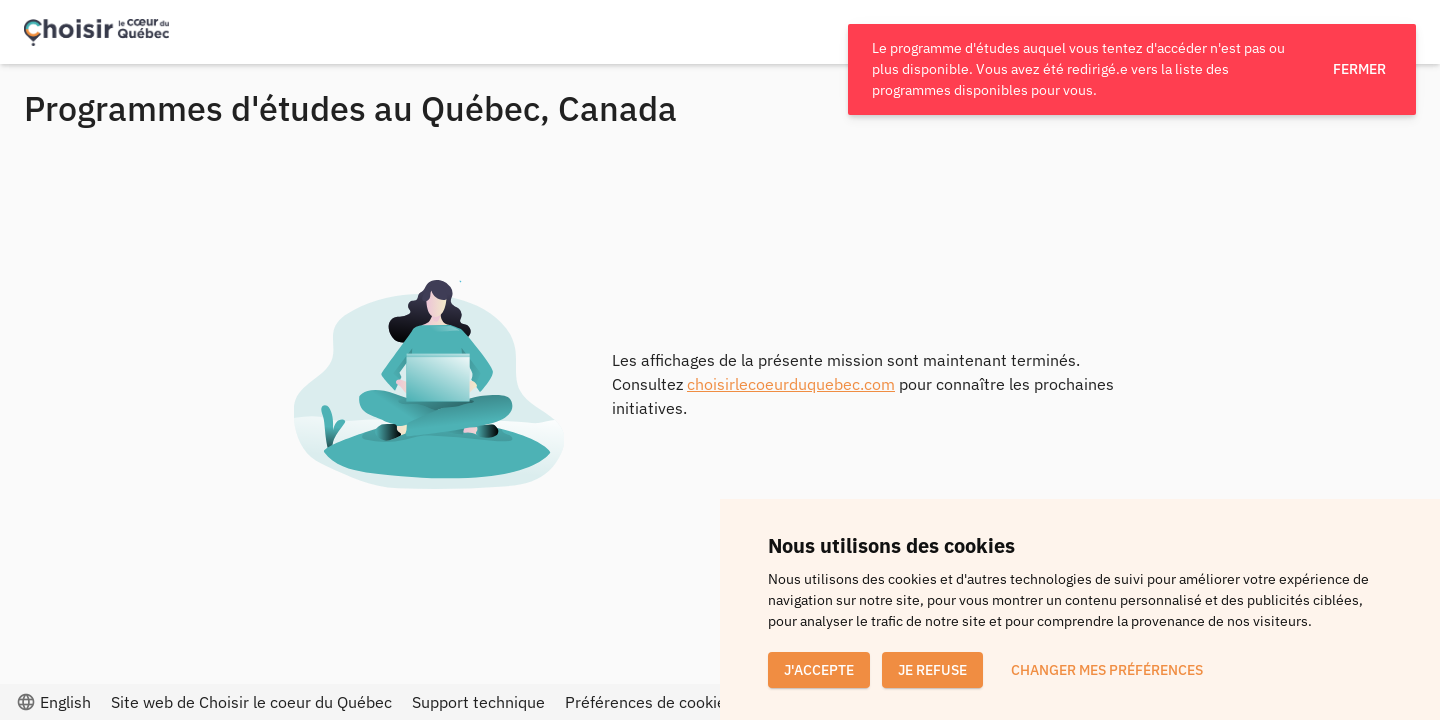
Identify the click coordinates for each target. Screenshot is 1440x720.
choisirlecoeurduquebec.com (791, 384)
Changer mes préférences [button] (1107, 670)
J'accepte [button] (819, 670)
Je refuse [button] (932, 670)
